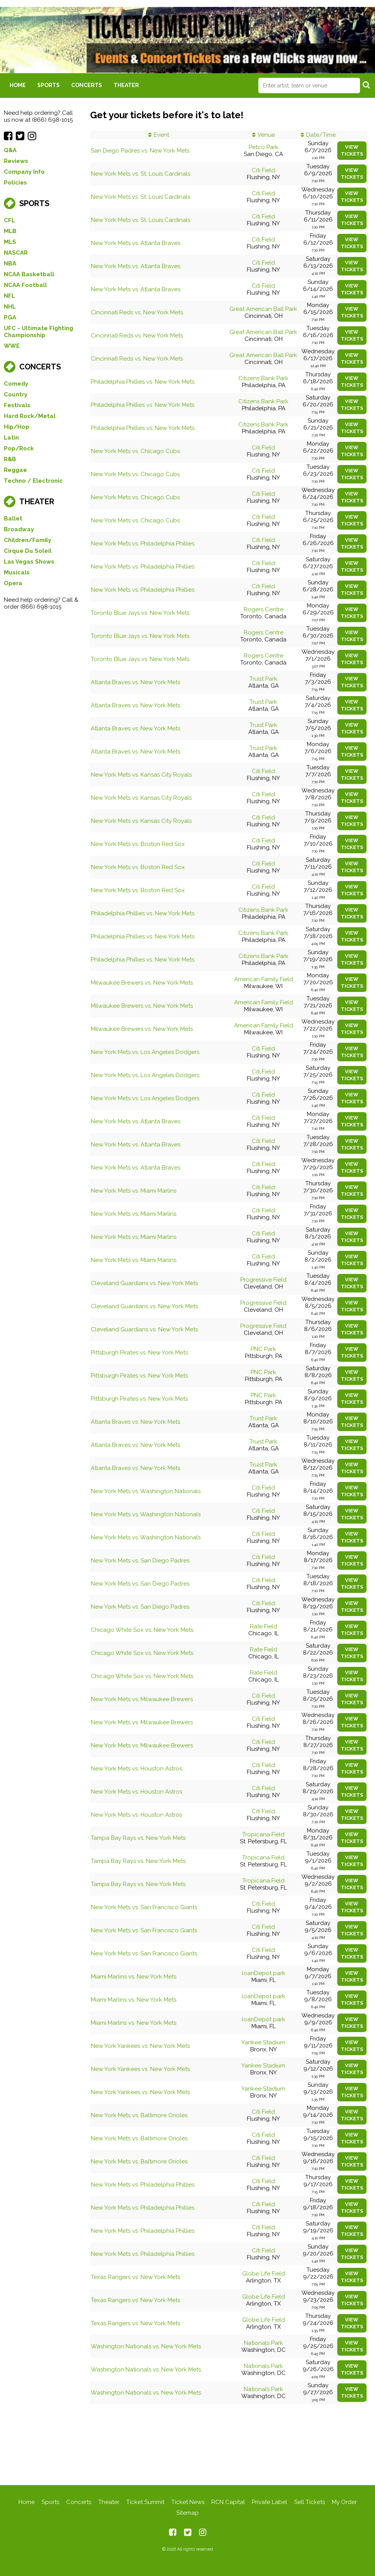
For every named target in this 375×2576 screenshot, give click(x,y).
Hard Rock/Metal (29, 416)
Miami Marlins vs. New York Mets (133, 1976)
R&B (10, 459)
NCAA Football (25, 285)
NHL (10, 306)
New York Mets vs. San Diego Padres (140, 1560)
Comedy (16, 383)
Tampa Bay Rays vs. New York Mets (138, 1837)
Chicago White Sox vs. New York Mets (142, 1629)
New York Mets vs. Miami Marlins (133, 1190)
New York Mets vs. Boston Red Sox (138, 844)
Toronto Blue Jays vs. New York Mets (140, 612)
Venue (266, 134)
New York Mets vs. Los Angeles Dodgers (145, 1052)
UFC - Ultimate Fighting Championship (38, 332)
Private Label (269, 2502)
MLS (10, 241)
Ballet (13, 518)
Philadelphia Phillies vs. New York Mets (142, 381)
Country (15, 394)
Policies (15, 182)
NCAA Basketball (29, 274)
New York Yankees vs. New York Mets (140, 2045)
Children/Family (27, 540)
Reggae (15, 470)
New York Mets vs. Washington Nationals (146, 1491)
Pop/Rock (19, 448)
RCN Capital (228, 2502)
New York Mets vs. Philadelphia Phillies (142, 543)
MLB (10, 231)
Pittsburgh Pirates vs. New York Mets (139, 1352)
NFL (9, 295)
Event (161, 134)
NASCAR (16, 252)
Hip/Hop (16, 426)
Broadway (19, 529)
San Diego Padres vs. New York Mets (140, 150)
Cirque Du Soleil (28, 550)
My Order (344, 2502)
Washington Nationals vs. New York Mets (146, 2346)
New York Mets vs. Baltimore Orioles (139, 2115)
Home (18, 85)
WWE (12, 345)
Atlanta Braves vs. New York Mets (135, 682)
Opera (13, 583)
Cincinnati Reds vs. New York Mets (137, 312)
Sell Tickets (309, 2502)
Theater (126, 85)
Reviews (16, 161)
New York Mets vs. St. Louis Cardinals (140, 173)
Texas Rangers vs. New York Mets (135, 2277)
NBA (10, 263)
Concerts (86, 85)
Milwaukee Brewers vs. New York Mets (142, 982)
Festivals (17, 405)
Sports (48, 85)
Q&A (10, 150)
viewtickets (352, 150)
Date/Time (321, 134)
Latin (11, 437)
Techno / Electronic (33, 480)
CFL (9, 220)
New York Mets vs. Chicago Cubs (135, 451)
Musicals (17, 572)
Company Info (24, 171)
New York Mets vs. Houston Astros (136, 1768)
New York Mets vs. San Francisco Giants (144, 1907)
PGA (10, 317)
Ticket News (187, 2502)
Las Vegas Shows (29, 561)
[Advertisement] (187, 2444)
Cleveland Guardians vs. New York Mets (144, 1283)
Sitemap (187, 2512)
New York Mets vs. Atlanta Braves (135, 243)
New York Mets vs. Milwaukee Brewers (142, 1699)
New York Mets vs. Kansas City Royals (141, 774)
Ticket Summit (145, 2502)
